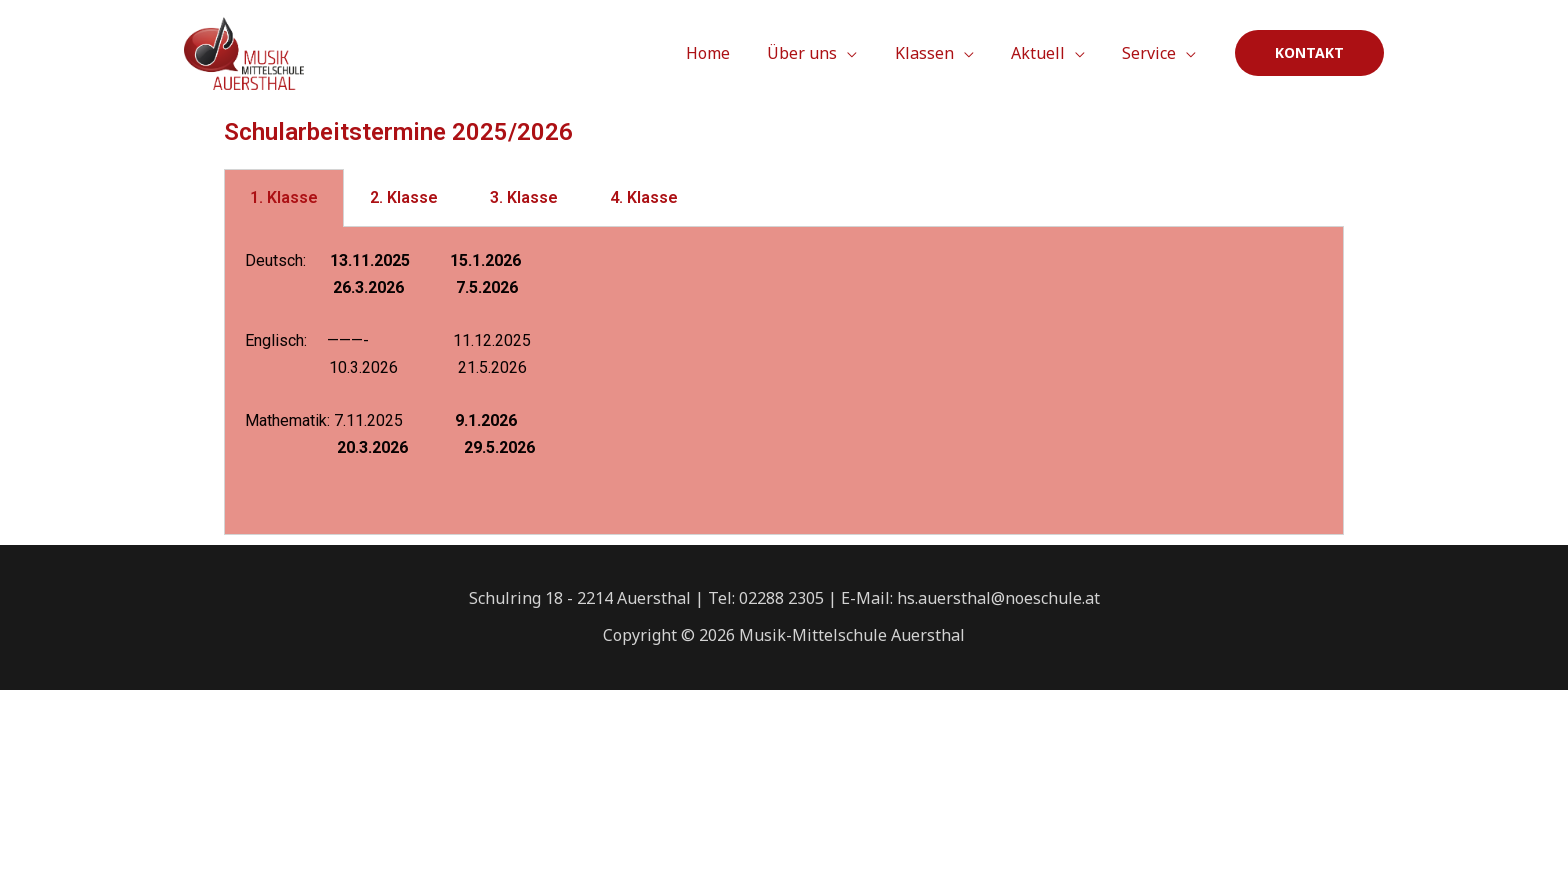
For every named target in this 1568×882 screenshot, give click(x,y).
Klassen (937, 53)
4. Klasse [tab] (644, 197)
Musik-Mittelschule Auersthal (852, 635)
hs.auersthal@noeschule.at (998, 598)
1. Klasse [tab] (284, 197)
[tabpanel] (784, 381)
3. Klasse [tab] (524, 197)
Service (1152, 53)
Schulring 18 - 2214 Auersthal (580, 598)
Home (732, 53)
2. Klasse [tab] (404, 197)
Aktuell (1046, 53)
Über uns (821, 53)
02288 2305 (781, 598)
